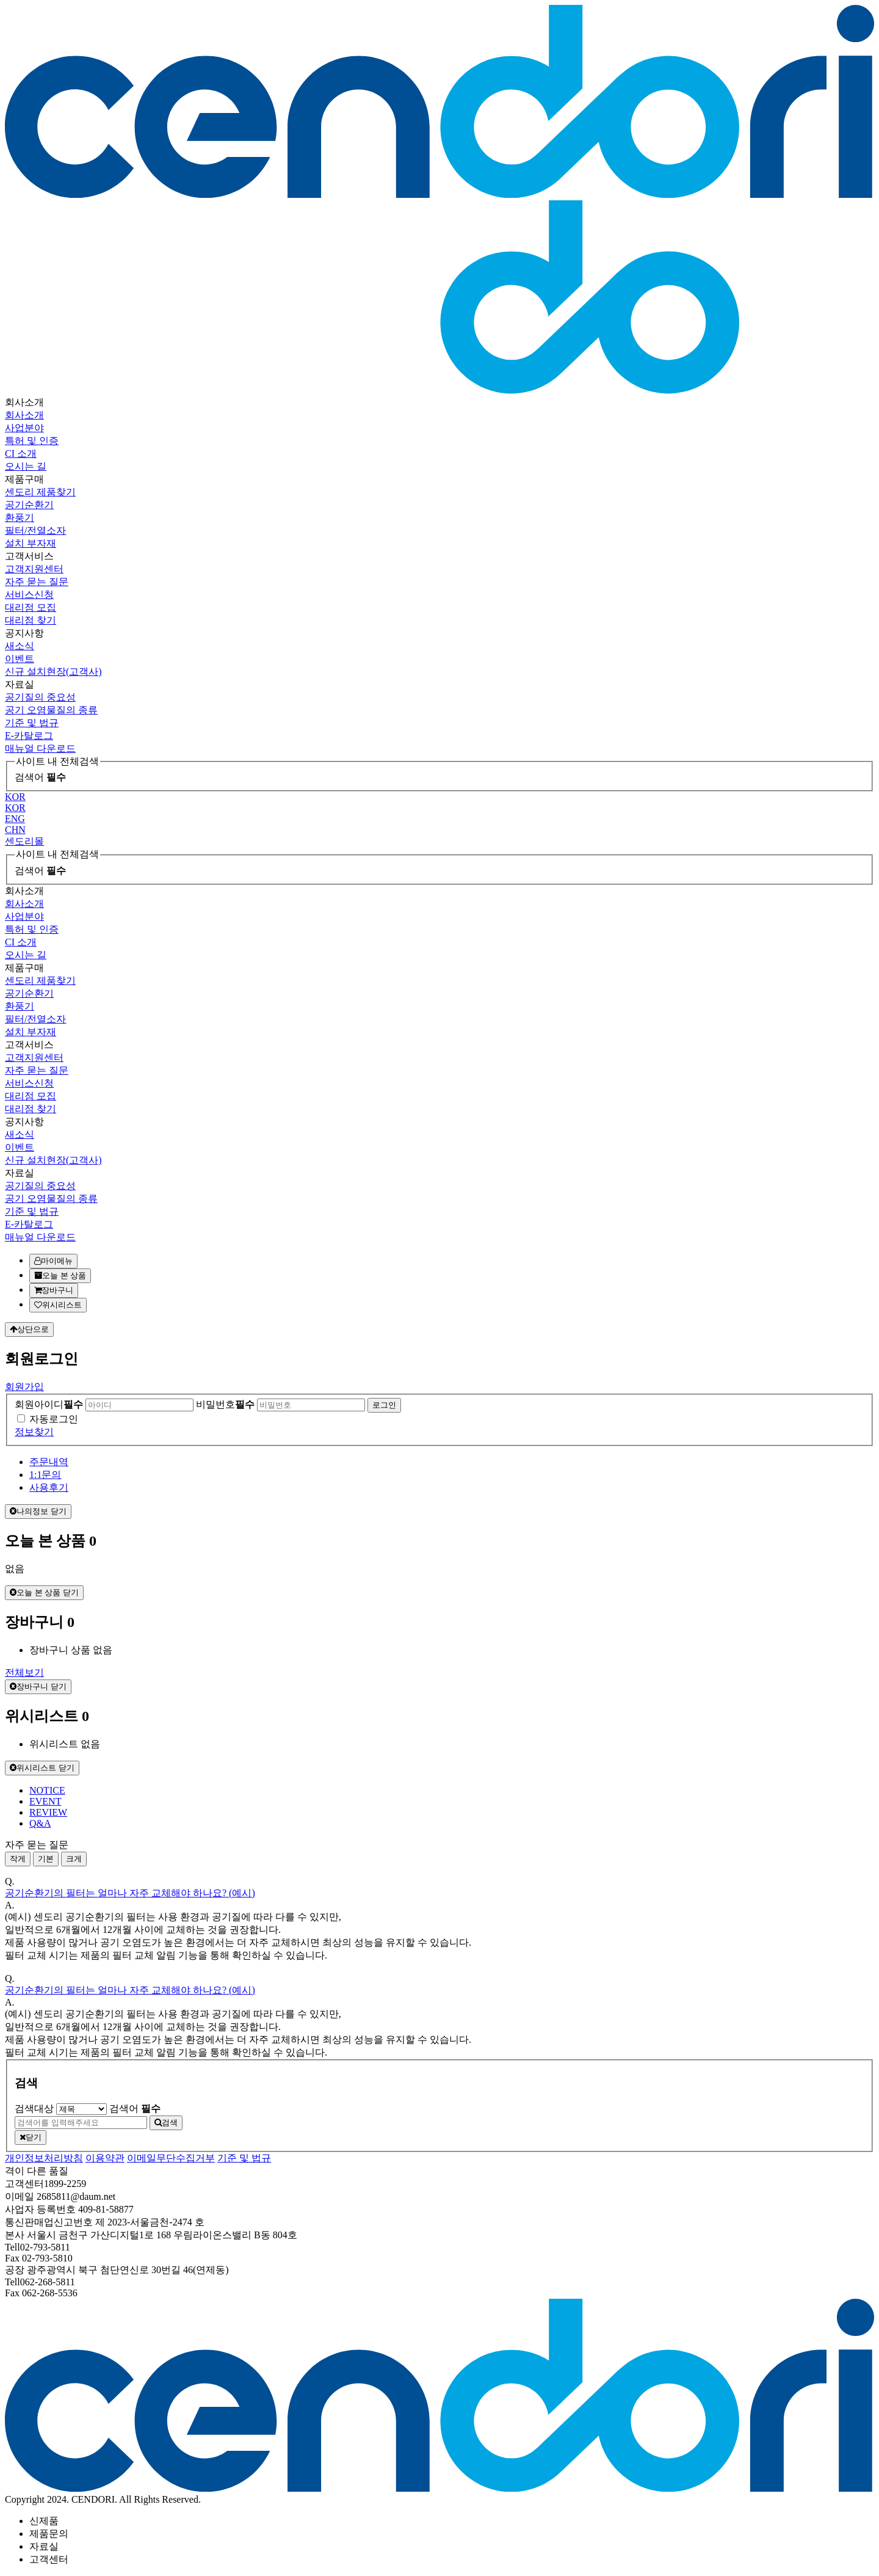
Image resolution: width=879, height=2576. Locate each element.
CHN (15, 829)
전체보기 (24, 1672)
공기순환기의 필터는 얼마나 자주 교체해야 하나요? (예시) (130, 1893)
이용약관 (105, 2158)
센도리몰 (24, 841)
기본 (46, 1858)
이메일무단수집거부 (171, 2158)
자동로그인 (53, 1419)
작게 (18, 1858)
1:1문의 (45, 1474)
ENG (15, 818)
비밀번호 (225, 1404)
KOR (15, 796)
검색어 (40, 777)
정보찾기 (34, 1432)
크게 (74, 1858)
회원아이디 (49, 1404)
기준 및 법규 (244, 2158)
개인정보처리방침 (44, 2158)
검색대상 (34, 2108)
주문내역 (48, 1462)
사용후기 (48, 1487)
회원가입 (24, 1386)
